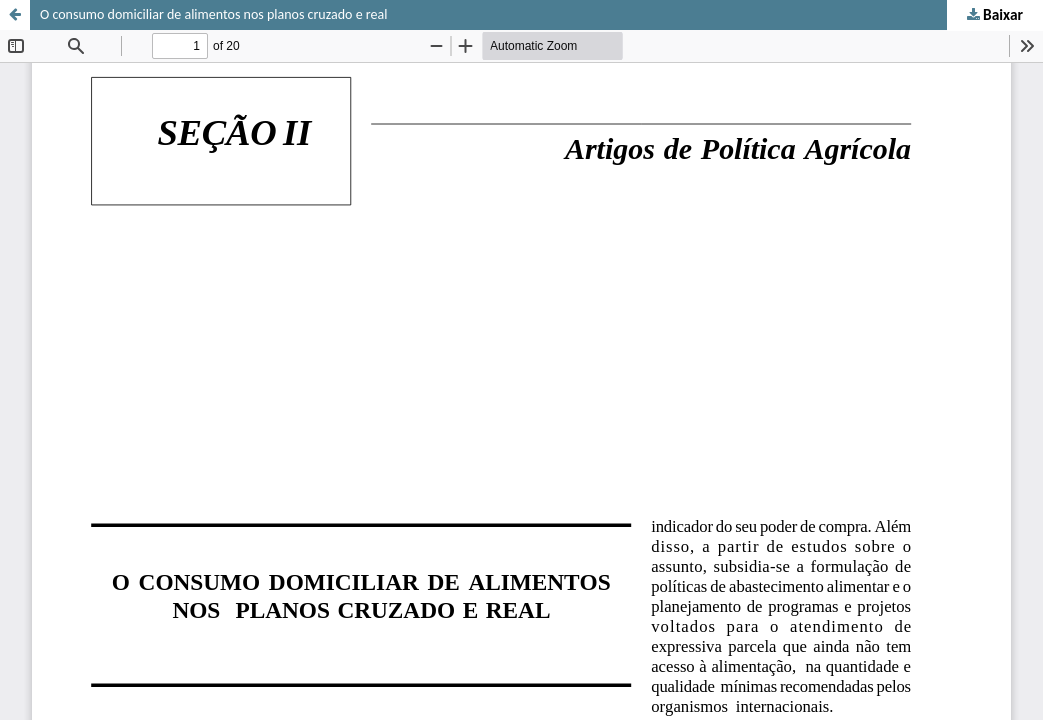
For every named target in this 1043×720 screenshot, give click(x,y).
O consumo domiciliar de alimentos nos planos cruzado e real (213, 14)
